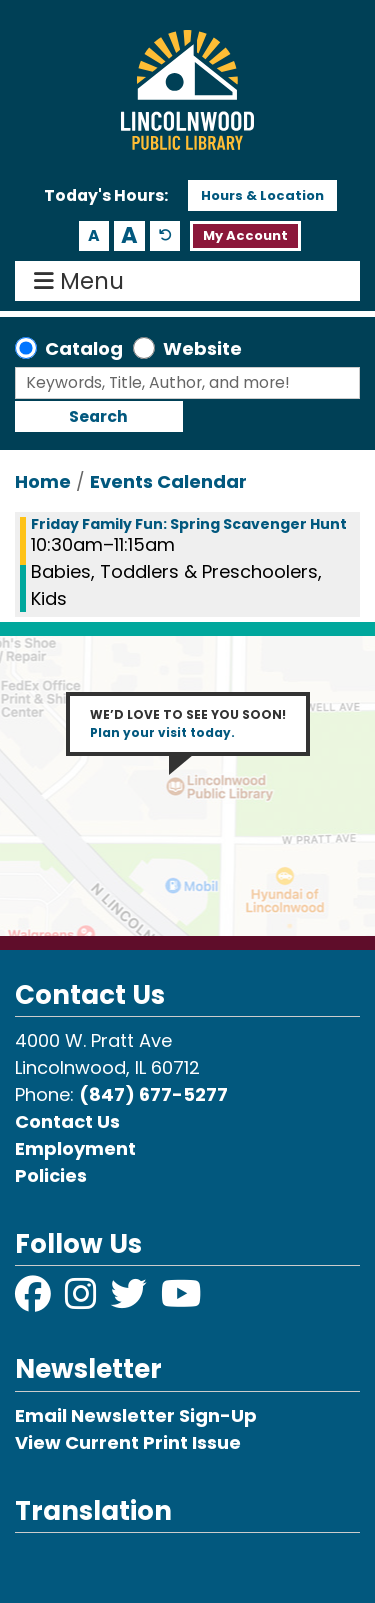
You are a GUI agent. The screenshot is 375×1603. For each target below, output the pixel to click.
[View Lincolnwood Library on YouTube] (181, 1300)
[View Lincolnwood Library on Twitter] (131, 1300)
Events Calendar (168, 481)
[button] (106, 196)
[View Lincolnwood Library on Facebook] (35, 1300)
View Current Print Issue (128, 1442)
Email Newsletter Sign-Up (136, 1415)
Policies (51, 1175)
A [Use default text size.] (165, 236)
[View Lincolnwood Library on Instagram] (83, 1300)
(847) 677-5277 (153, 1094)
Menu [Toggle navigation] (83, 281)
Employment (75, 1148)
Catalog (84, 348)
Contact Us (67, 1121)
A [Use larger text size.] (129, 236)
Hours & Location (262, 195)
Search (98, 416)
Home (43, 481)
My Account (245, 235)
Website (202, 348)
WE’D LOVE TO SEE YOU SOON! (188, 723)
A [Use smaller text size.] (94, 235)
